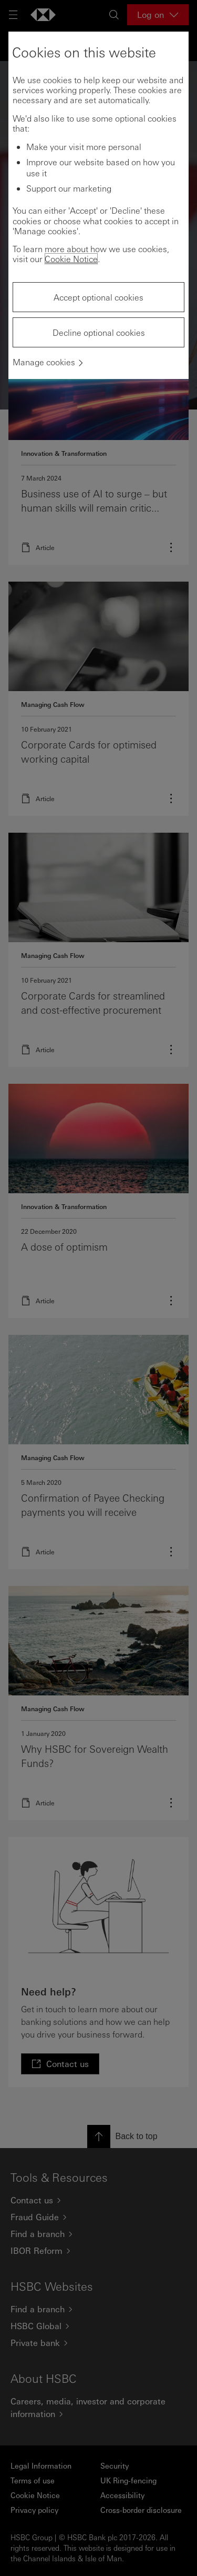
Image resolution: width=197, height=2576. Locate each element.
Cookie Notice (71, 258)
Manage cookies (44, 361)
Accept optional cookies (98, 297)
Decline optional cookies (99, 332)
